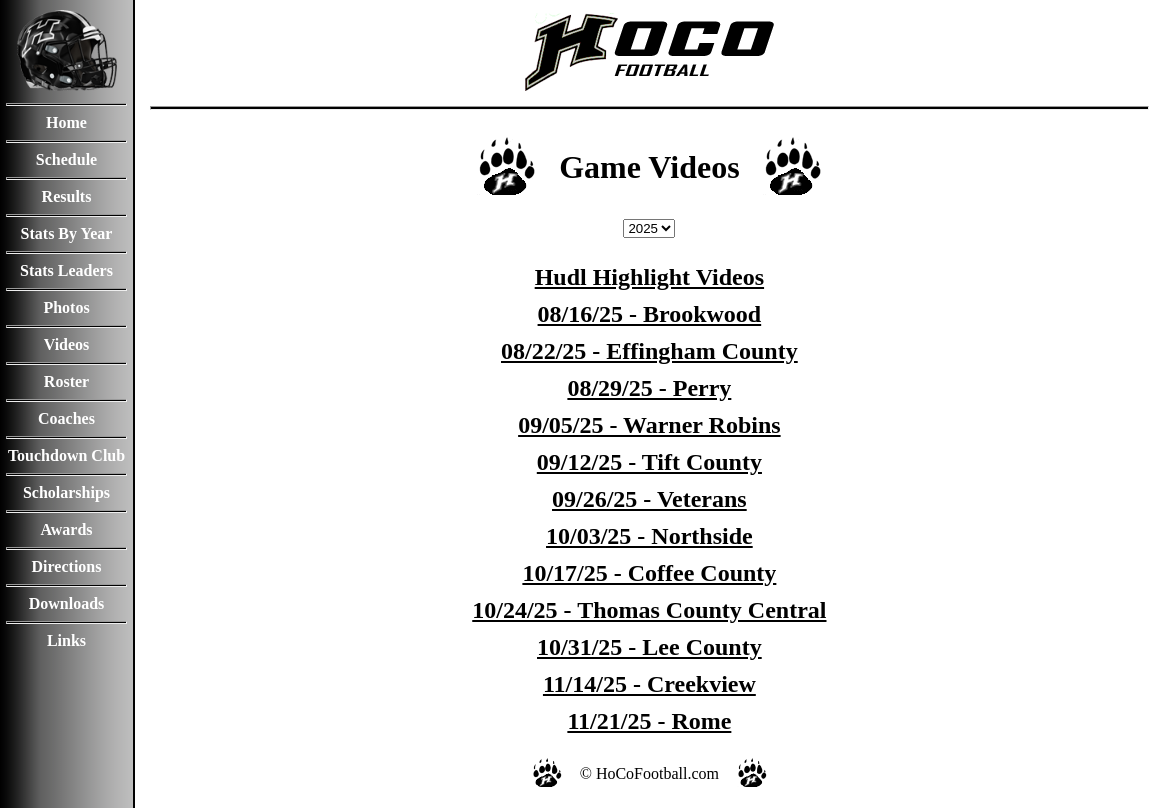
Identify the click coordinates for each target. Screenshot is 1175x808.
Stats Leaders (66, 270)
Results (67, 196)
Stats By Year (67, 233)
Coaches (66, 418)
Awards (66, 529)
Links (66, 640)
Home (66, 122)
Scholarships (66, 492)
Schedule (66, 159)
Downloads (67, 603)
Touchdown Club (66, 455)
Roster (66, 381)
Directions (67, 566)
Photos (66, 307)
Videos (67, 344)
